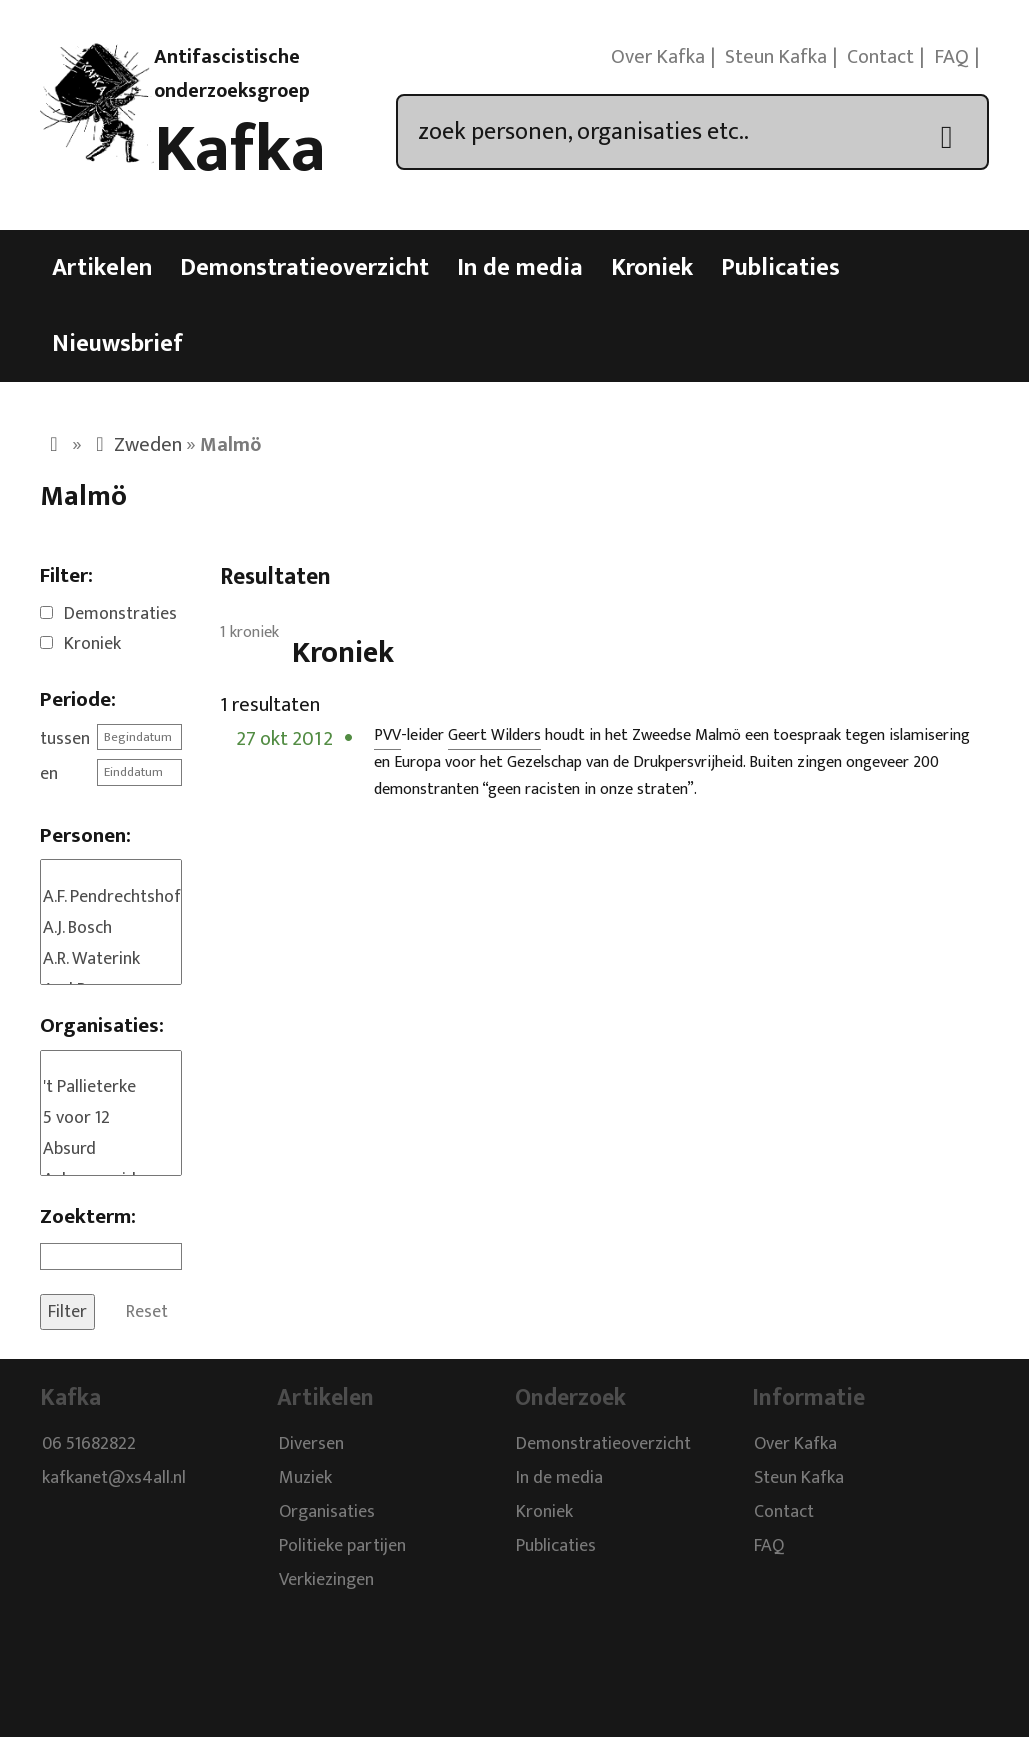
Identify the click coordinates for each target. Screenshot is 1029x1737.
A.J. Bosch (111, 928)
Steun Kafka (776, 57)
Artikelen (102, 268)
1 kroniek (249, 632)
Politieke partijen (342, 1547)
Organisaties (327, 1513)
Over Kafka (658, 57)
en (49, 774)
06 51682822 (89, 1445)
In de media (520, 268)
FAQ (951, 57)
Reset (147, 1312)
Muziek (305, 1479)
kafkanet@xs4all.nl (114, 1479)
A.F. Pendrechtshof (111, 897)
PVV (387, 735)
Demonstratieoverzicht (304, 268)
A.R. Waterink (111, 959)
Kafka (240, 150)
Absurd (111, 1149)
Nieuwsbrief (117, 344)
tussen (65, 739)
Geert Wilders (494, 735)
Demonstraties (120, 614)
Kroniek (652, 268)
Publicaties (780, 268)
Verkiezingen (326, 1581)
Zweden (148, 445)
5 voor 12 (111, 1118)
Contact (880, 57)
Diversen (311, 1445)
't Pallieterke (111, 1087)
